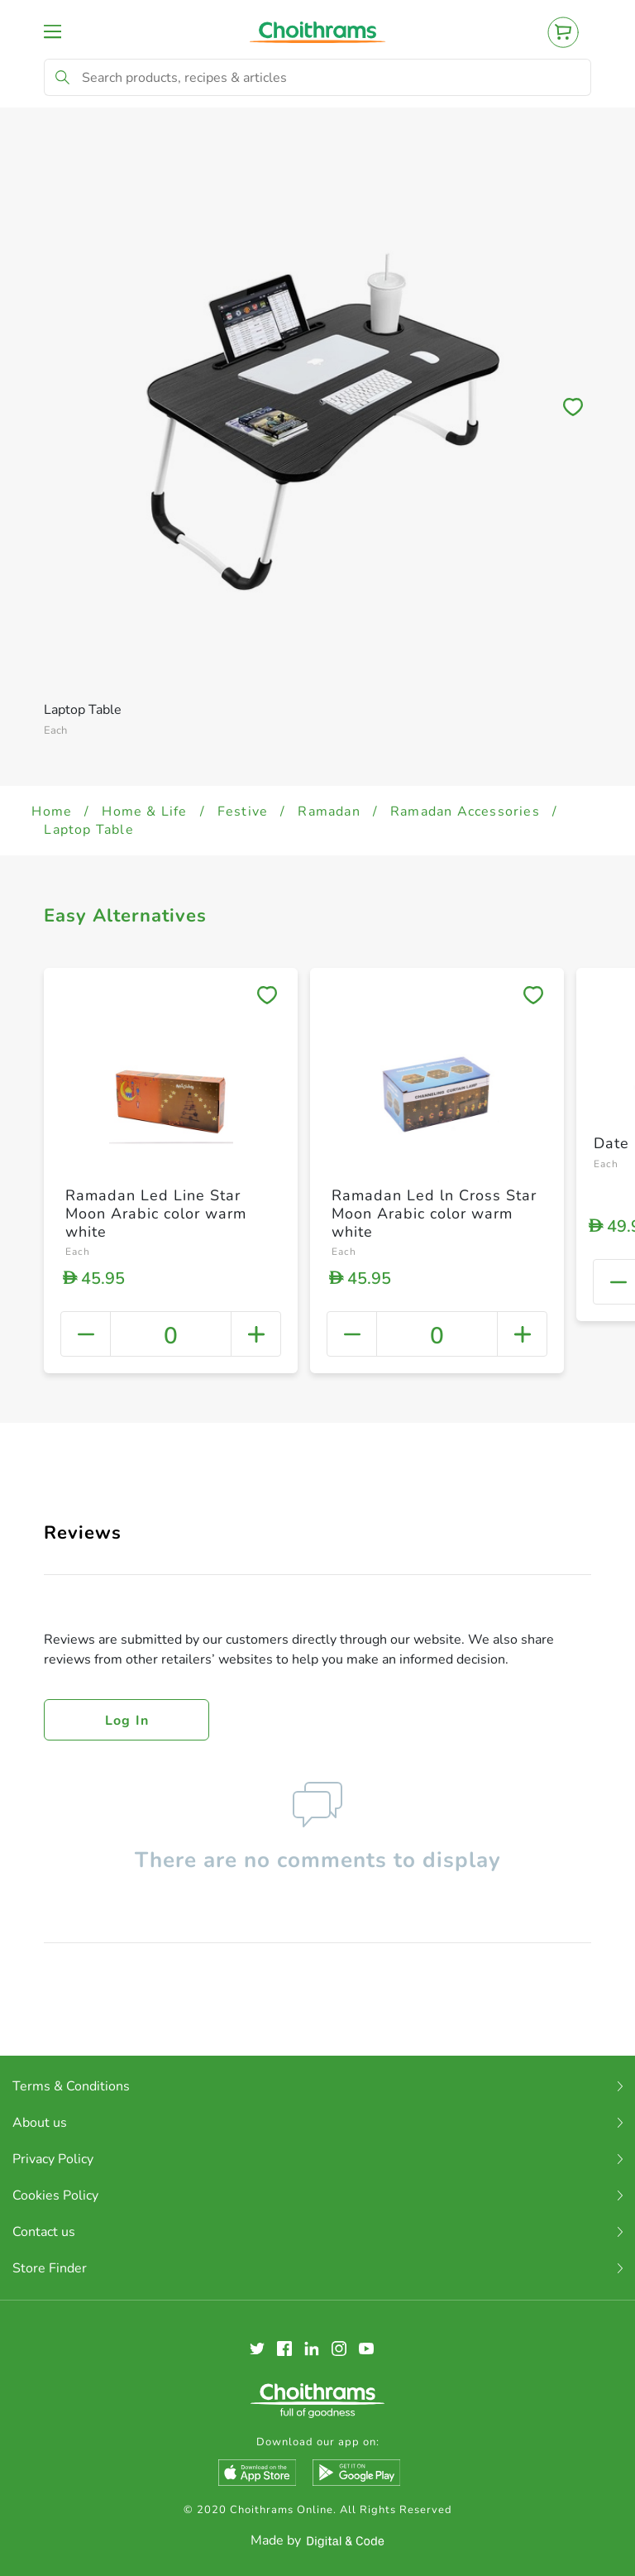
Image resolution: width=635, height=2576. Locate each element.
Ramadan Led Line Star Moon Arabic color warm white (155, 1213)
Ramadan (329, 811)
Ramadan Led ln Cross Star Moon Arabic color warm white (434, 1213)
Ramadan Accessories (465, 811)
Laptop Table (88, 830)
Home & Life (144, 811)
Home (51, 811)
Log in (127, 1721)
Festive (242, 811)
